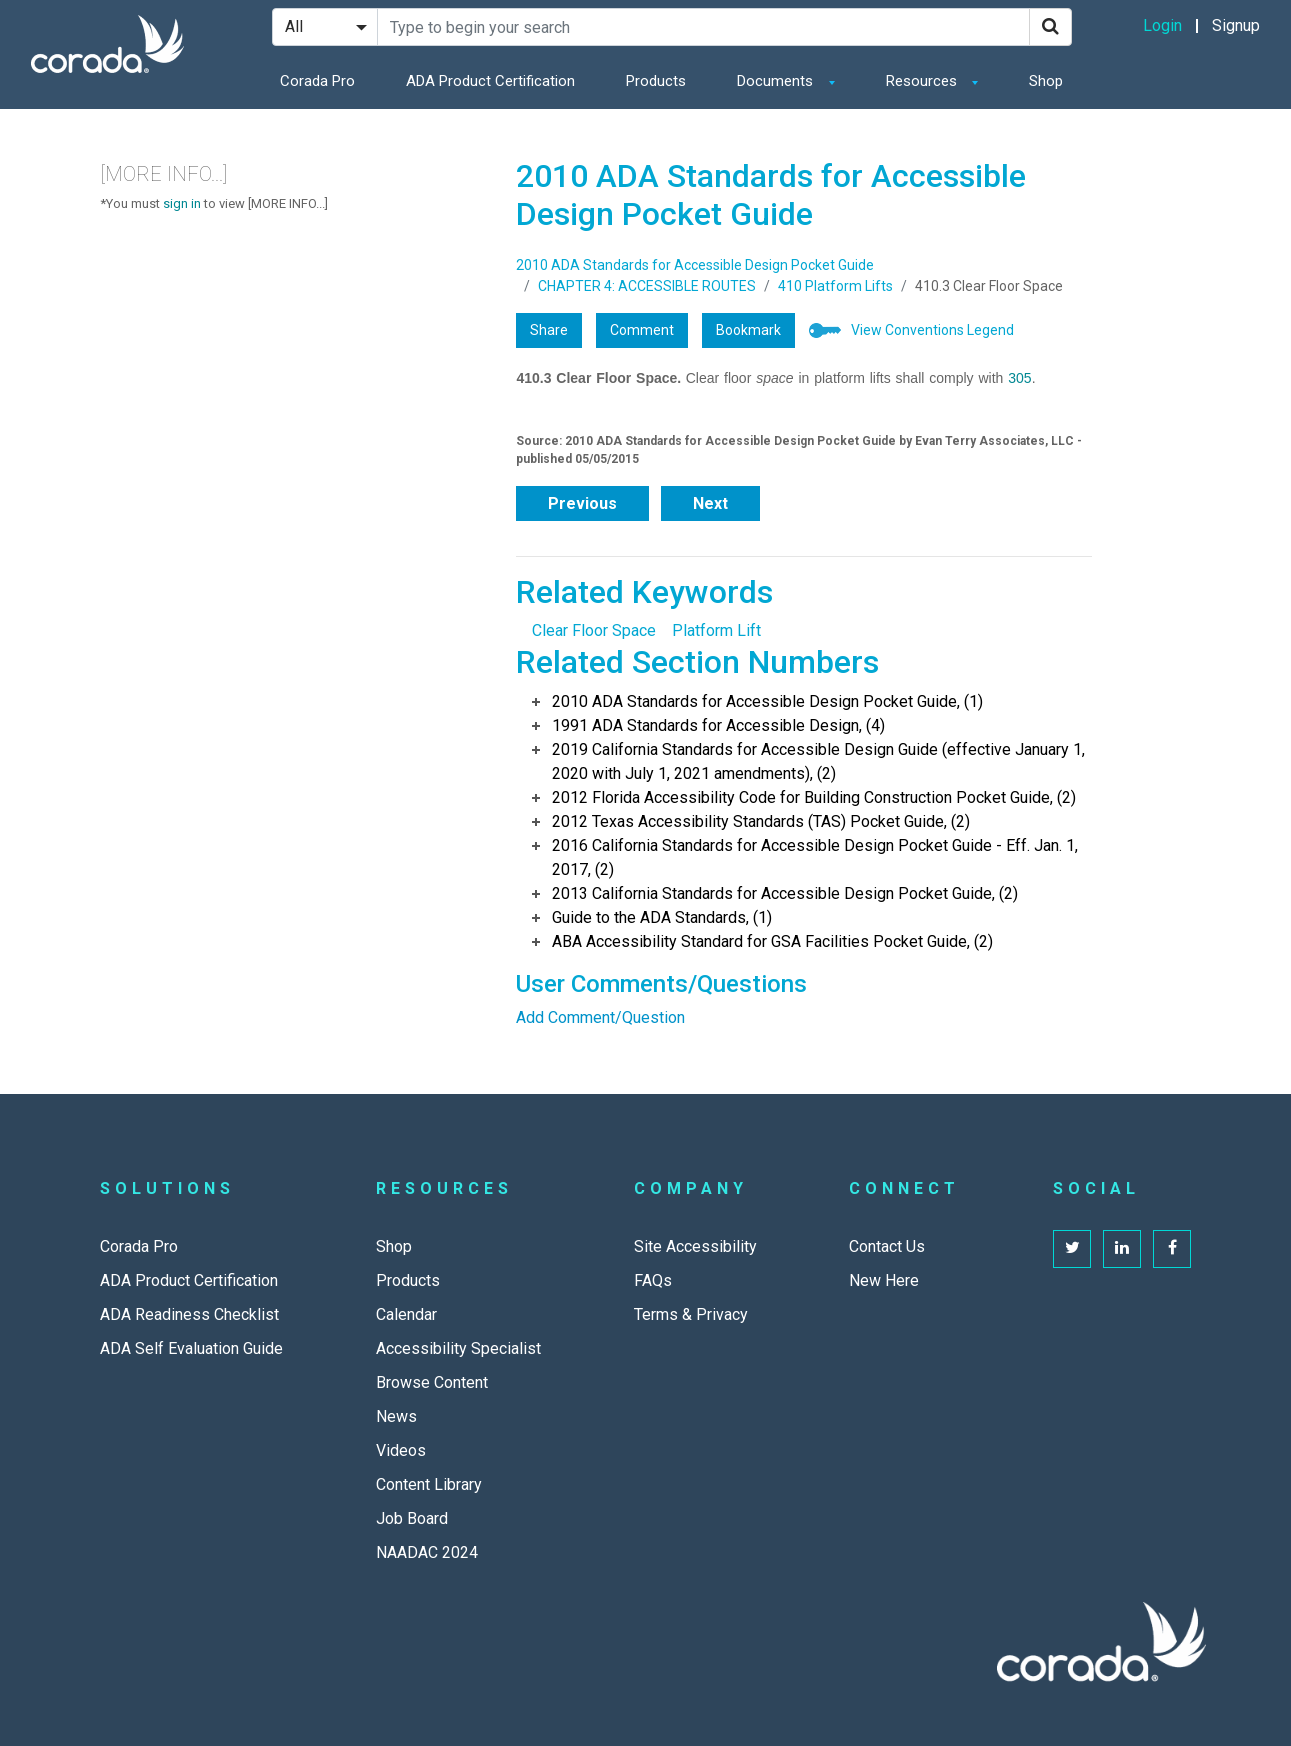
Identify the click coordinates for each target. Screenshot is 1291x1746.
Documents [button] (777, 81)
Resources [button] (923, 81)
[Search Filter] (325, 27)
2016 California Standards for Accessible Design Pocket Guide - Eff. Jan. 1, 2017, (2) (815, 857)
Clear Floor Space (594, 630)
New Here (884, 1280)
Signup (1236, 25)
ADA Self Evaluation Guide (191, 1348)
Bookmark (748, 330)
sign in (182, 203)
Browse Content (432, 1382)
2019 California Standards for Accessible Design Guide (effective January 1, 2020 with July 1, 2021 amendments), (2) (818, 761)
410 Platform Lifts (835, 286)
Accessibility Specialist (458, 1348)
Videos (401, 1450)
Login (1162, 25)
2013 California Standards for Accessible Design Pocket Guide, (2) (785, 893)
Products (656, 81)
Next (710, 503)
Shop (1046, 81)
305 (1019, 378)
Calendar (406, 1314)
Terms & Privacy (691, 1314)
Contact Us (887, 1246)
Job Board (412, 1518)
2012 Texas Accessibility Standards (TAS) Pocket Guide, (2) (761, 821)
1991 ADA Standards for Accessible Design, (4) (718, 725)
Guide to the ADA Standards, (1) (662, 917)
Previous (582, 503)
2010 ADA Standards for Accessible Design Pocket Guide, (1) (767, 701)
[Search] (1050, 27)
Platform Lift (716, 630)
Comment (642, 330)
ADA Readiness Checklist (189, 1314)
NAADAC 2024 (427, 1552)
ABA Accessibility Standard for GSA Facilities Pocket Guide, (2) (772, 941)
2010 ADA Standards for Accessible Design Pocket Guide (695, 265)
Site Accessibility (695, 1246)
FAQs (653, 1280)
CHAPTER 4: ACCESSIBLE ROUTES (647, 286)
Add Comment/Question (600, 1017)
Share (549, 330)
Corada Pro (317, 81)
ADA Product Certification (490, 81)
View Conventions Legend (932, 330)
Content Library (429, 1484)
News (396, 1416)
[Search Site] (703, 27)
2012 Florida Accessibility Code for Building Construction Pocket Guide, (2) (814, 797)
